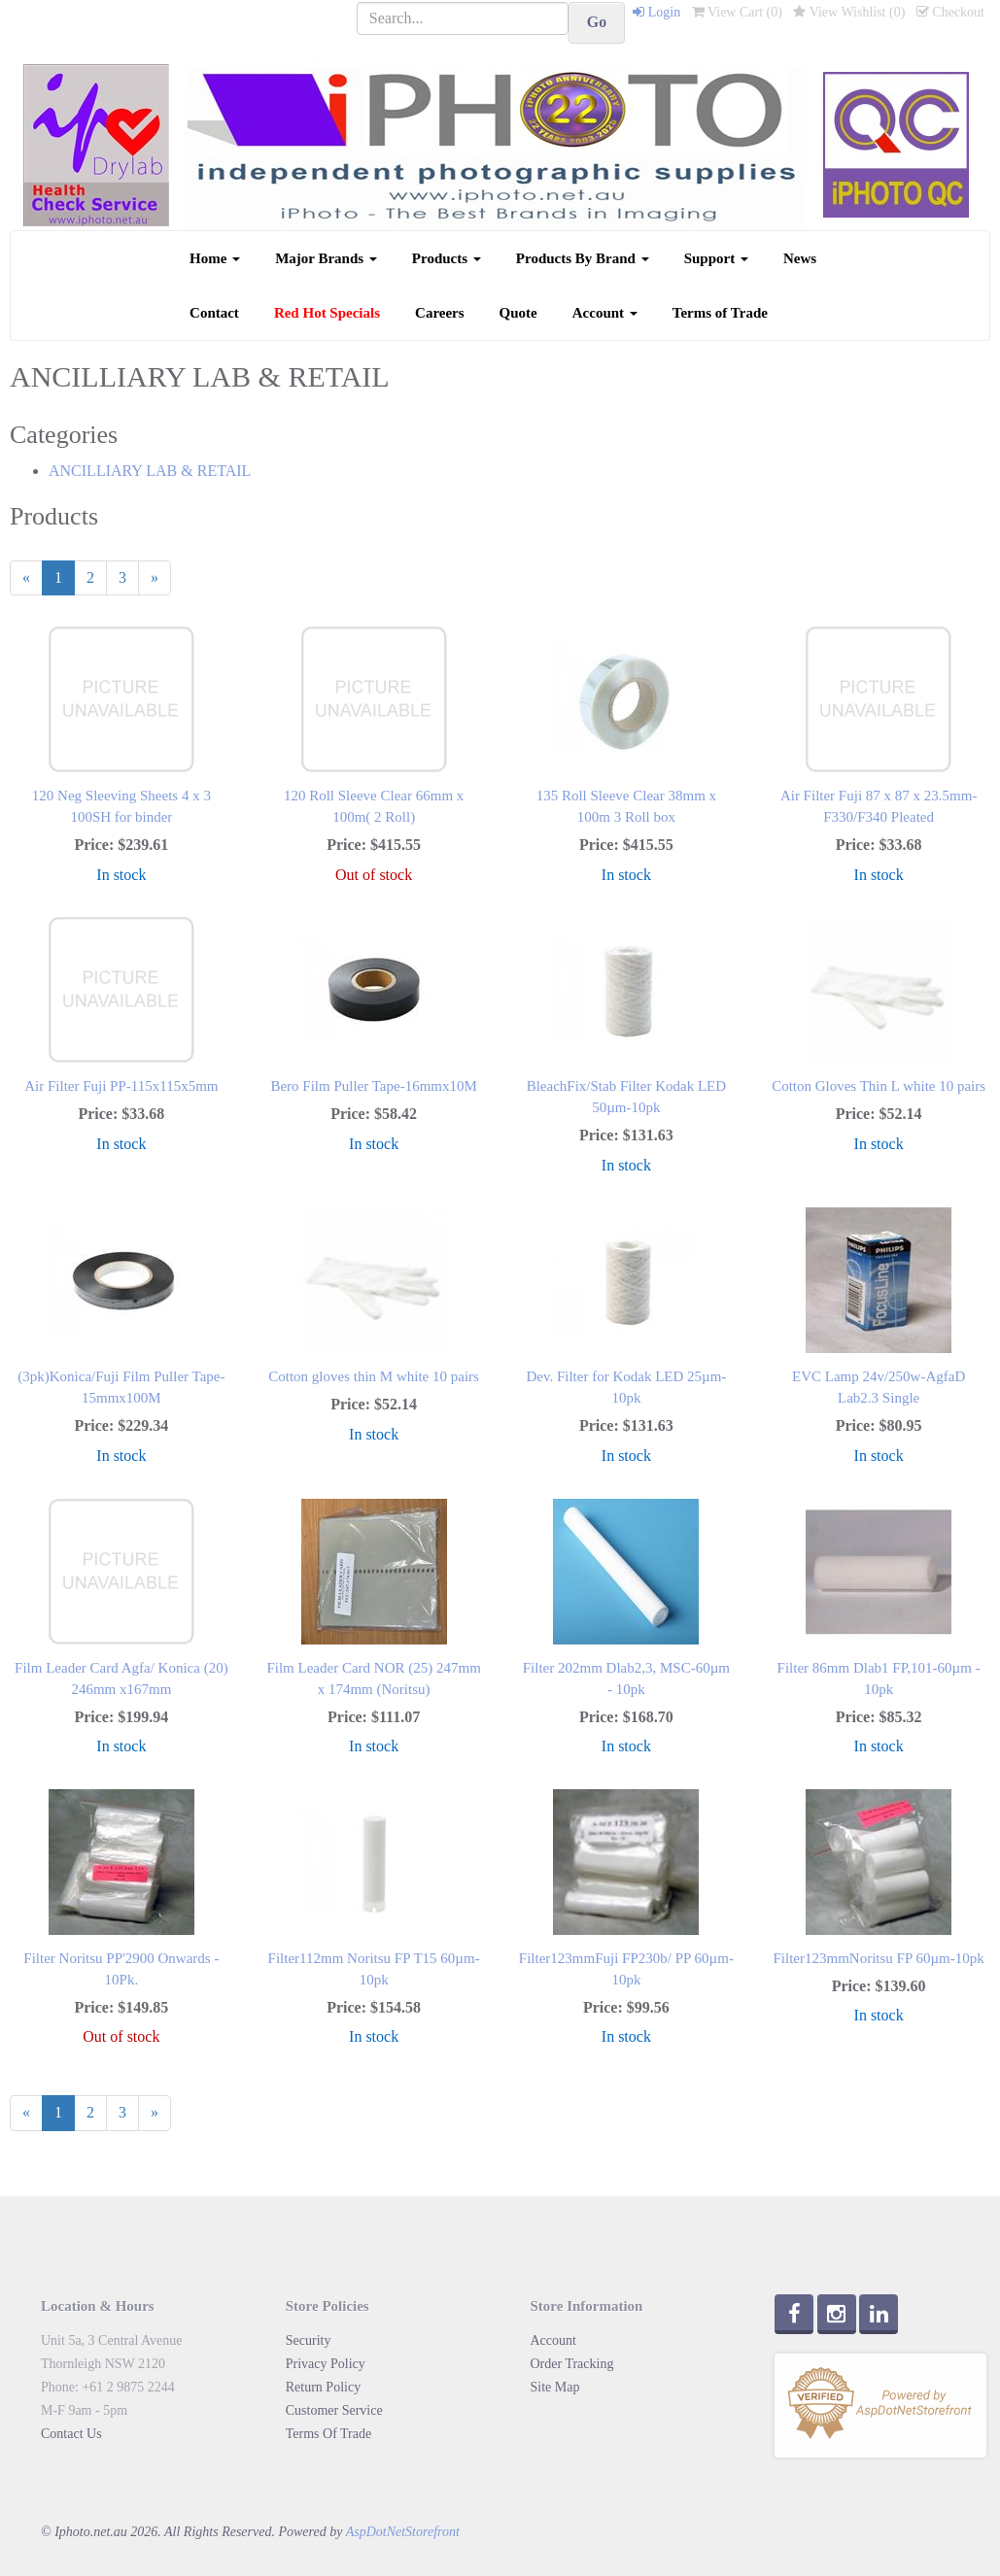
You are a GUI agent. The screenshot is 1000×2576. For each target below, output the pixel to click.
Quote (518, 313)
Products (446, 258)
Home (215, 258)
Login (656, 12)
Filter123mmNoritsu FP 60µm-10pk (878, 1958)
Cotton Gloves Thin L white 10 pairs (878, 1086)
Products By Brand (582, 258)
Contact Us (71, 2433)
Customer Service (334, 2410)
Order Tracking (572, 2363)
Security (308, 2340)
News (799, 258)
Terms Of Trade (328, 2433)
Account (605, 313)
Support (716, 258)
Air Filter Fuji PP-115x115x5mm (121, 1086)
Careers (440, 313)
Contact (214, 313)
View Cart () (737, 12)
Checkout (950, 12)
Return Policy (323, 2387)
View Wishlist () (849, 12)
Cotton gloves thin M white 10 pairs (373, 1376)
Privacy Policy (325, 2363)
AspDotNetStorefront (403, 2532)
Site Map (555, 2387)
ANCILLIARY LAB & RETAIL (150, 470)
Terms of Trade (720, 313)
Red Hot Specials (327, 313)
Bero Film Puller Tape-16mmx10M (373, 1086)
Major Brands (326, 258)
